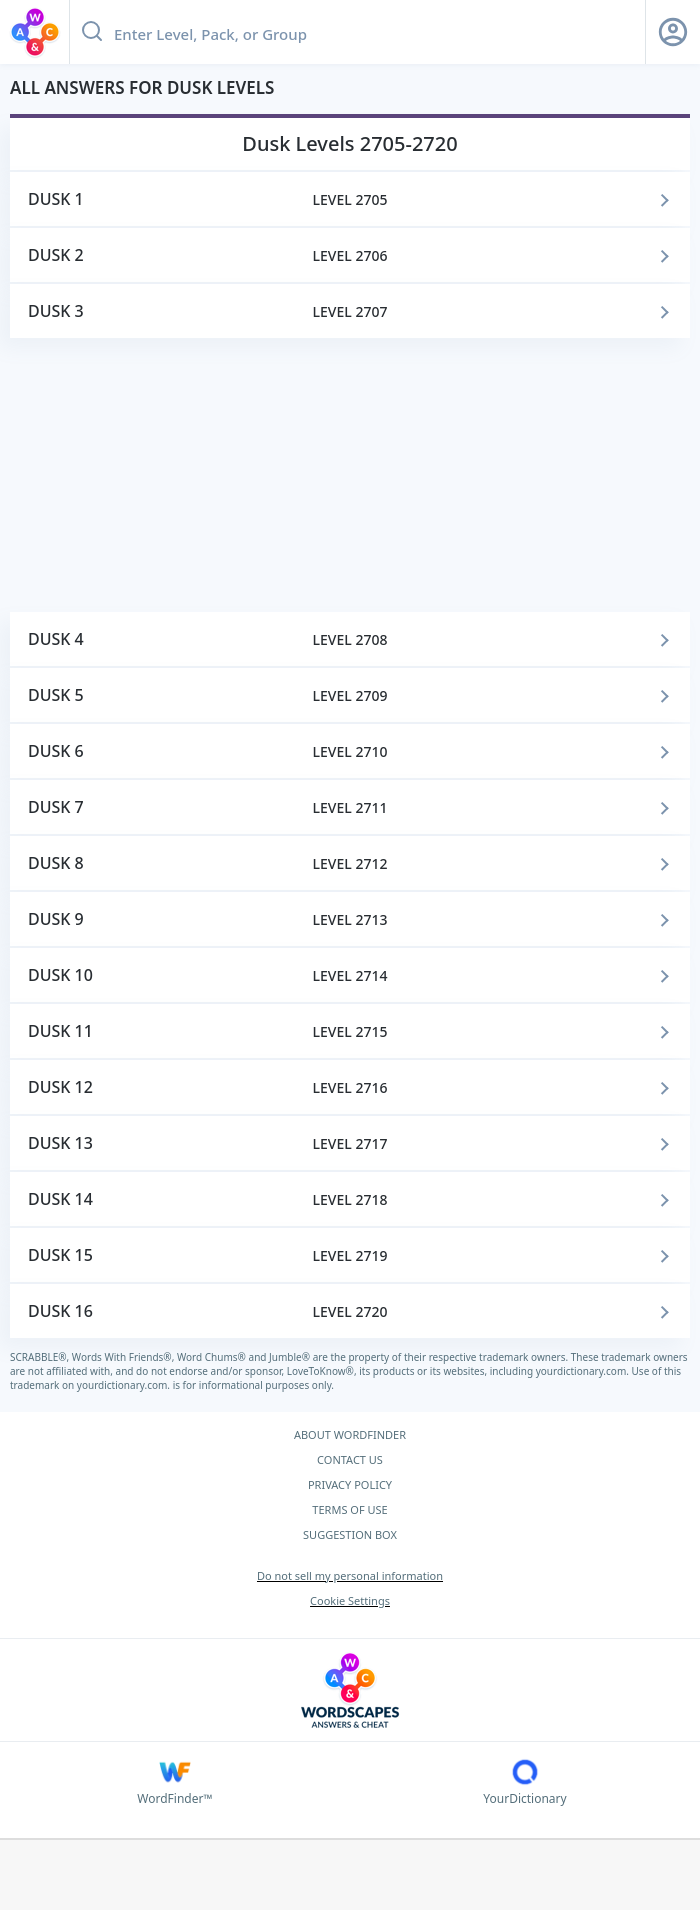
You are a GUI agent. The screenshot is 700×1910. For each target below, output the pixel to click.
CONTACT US (350, 1459)
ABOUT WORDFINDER (350, 1434)
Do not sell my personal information (350, 1575)
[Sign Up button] (673, 32)
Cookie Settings (350, 1600)
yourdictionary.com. (584, 1371)
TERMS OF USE (349, 1509)
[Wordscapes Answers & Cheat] (350, 1690)
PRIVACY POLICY (350, 1484)
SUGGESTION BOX (350, 1534)
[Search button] (92, 32)
